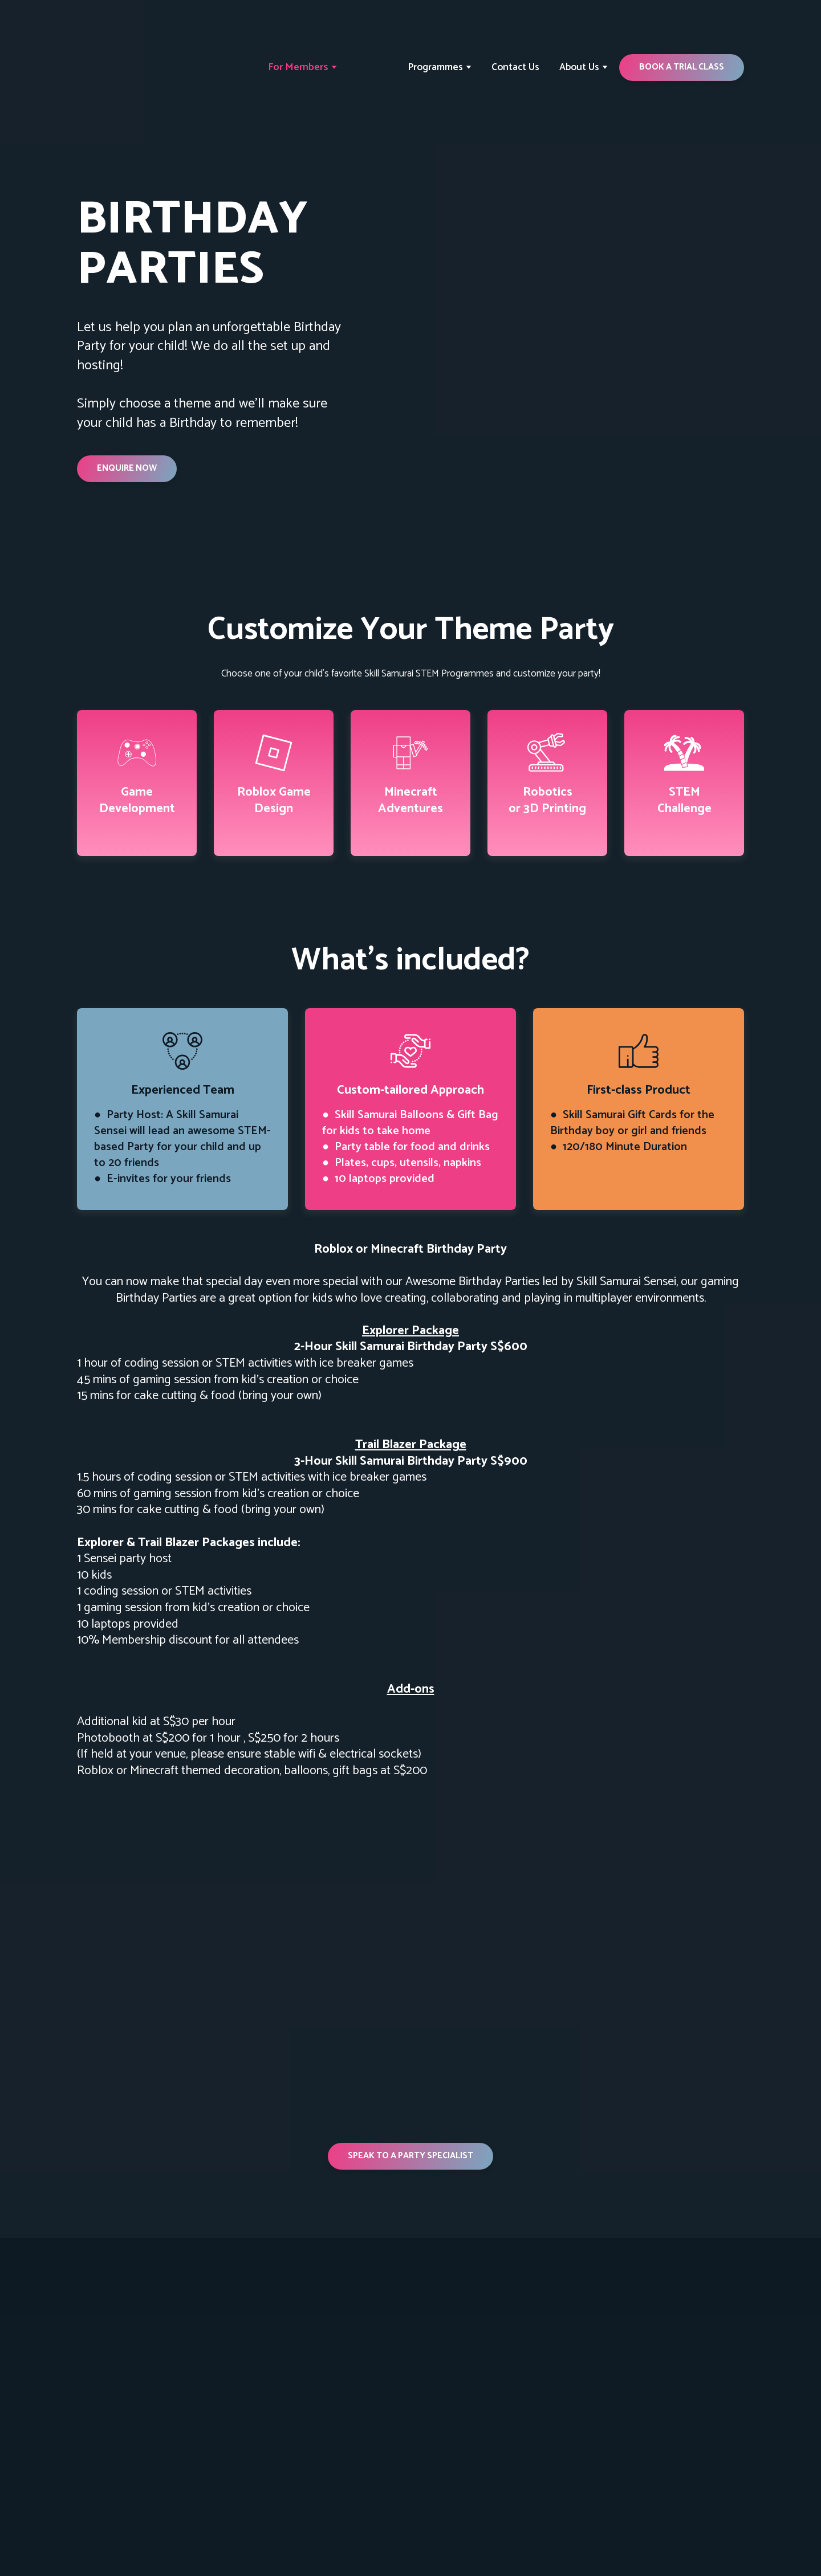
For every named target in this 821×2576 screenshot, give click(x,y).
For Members (298, 67)
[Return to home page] (127, 67)
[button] (681, 67)
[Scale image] (239, 1867)
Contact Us (515, 67)
